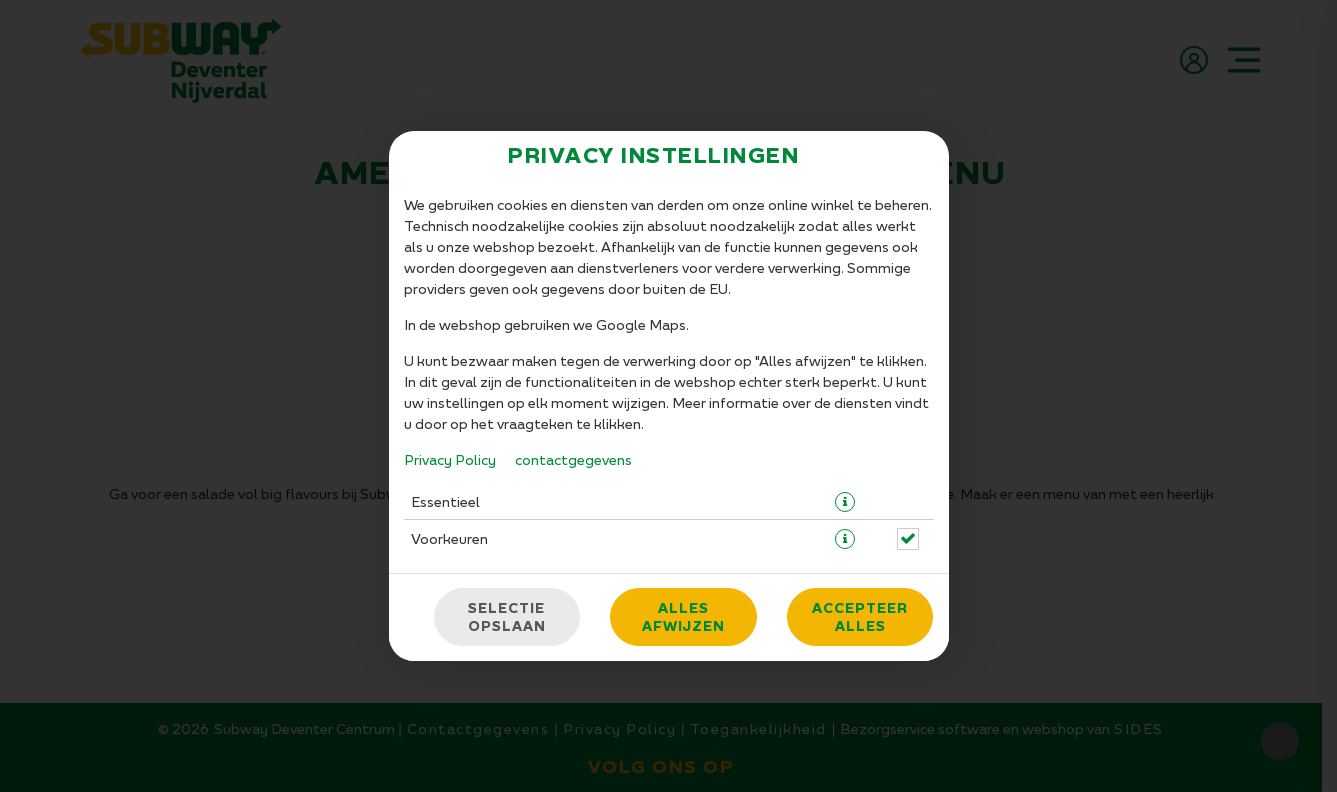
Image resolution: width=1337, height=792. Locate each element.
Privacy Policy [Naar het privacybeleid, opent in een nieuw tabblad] (450, 459)
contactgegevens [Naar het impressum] (573, 459)
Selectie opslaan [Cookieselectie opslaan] (507, 617)
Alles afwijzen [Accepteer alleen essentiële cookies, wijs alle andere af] (683, 617)
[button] (845, 502)
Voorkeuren (449, 538)
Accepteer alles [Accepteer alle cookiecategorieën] (860, 617)
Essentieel (445, 501)
